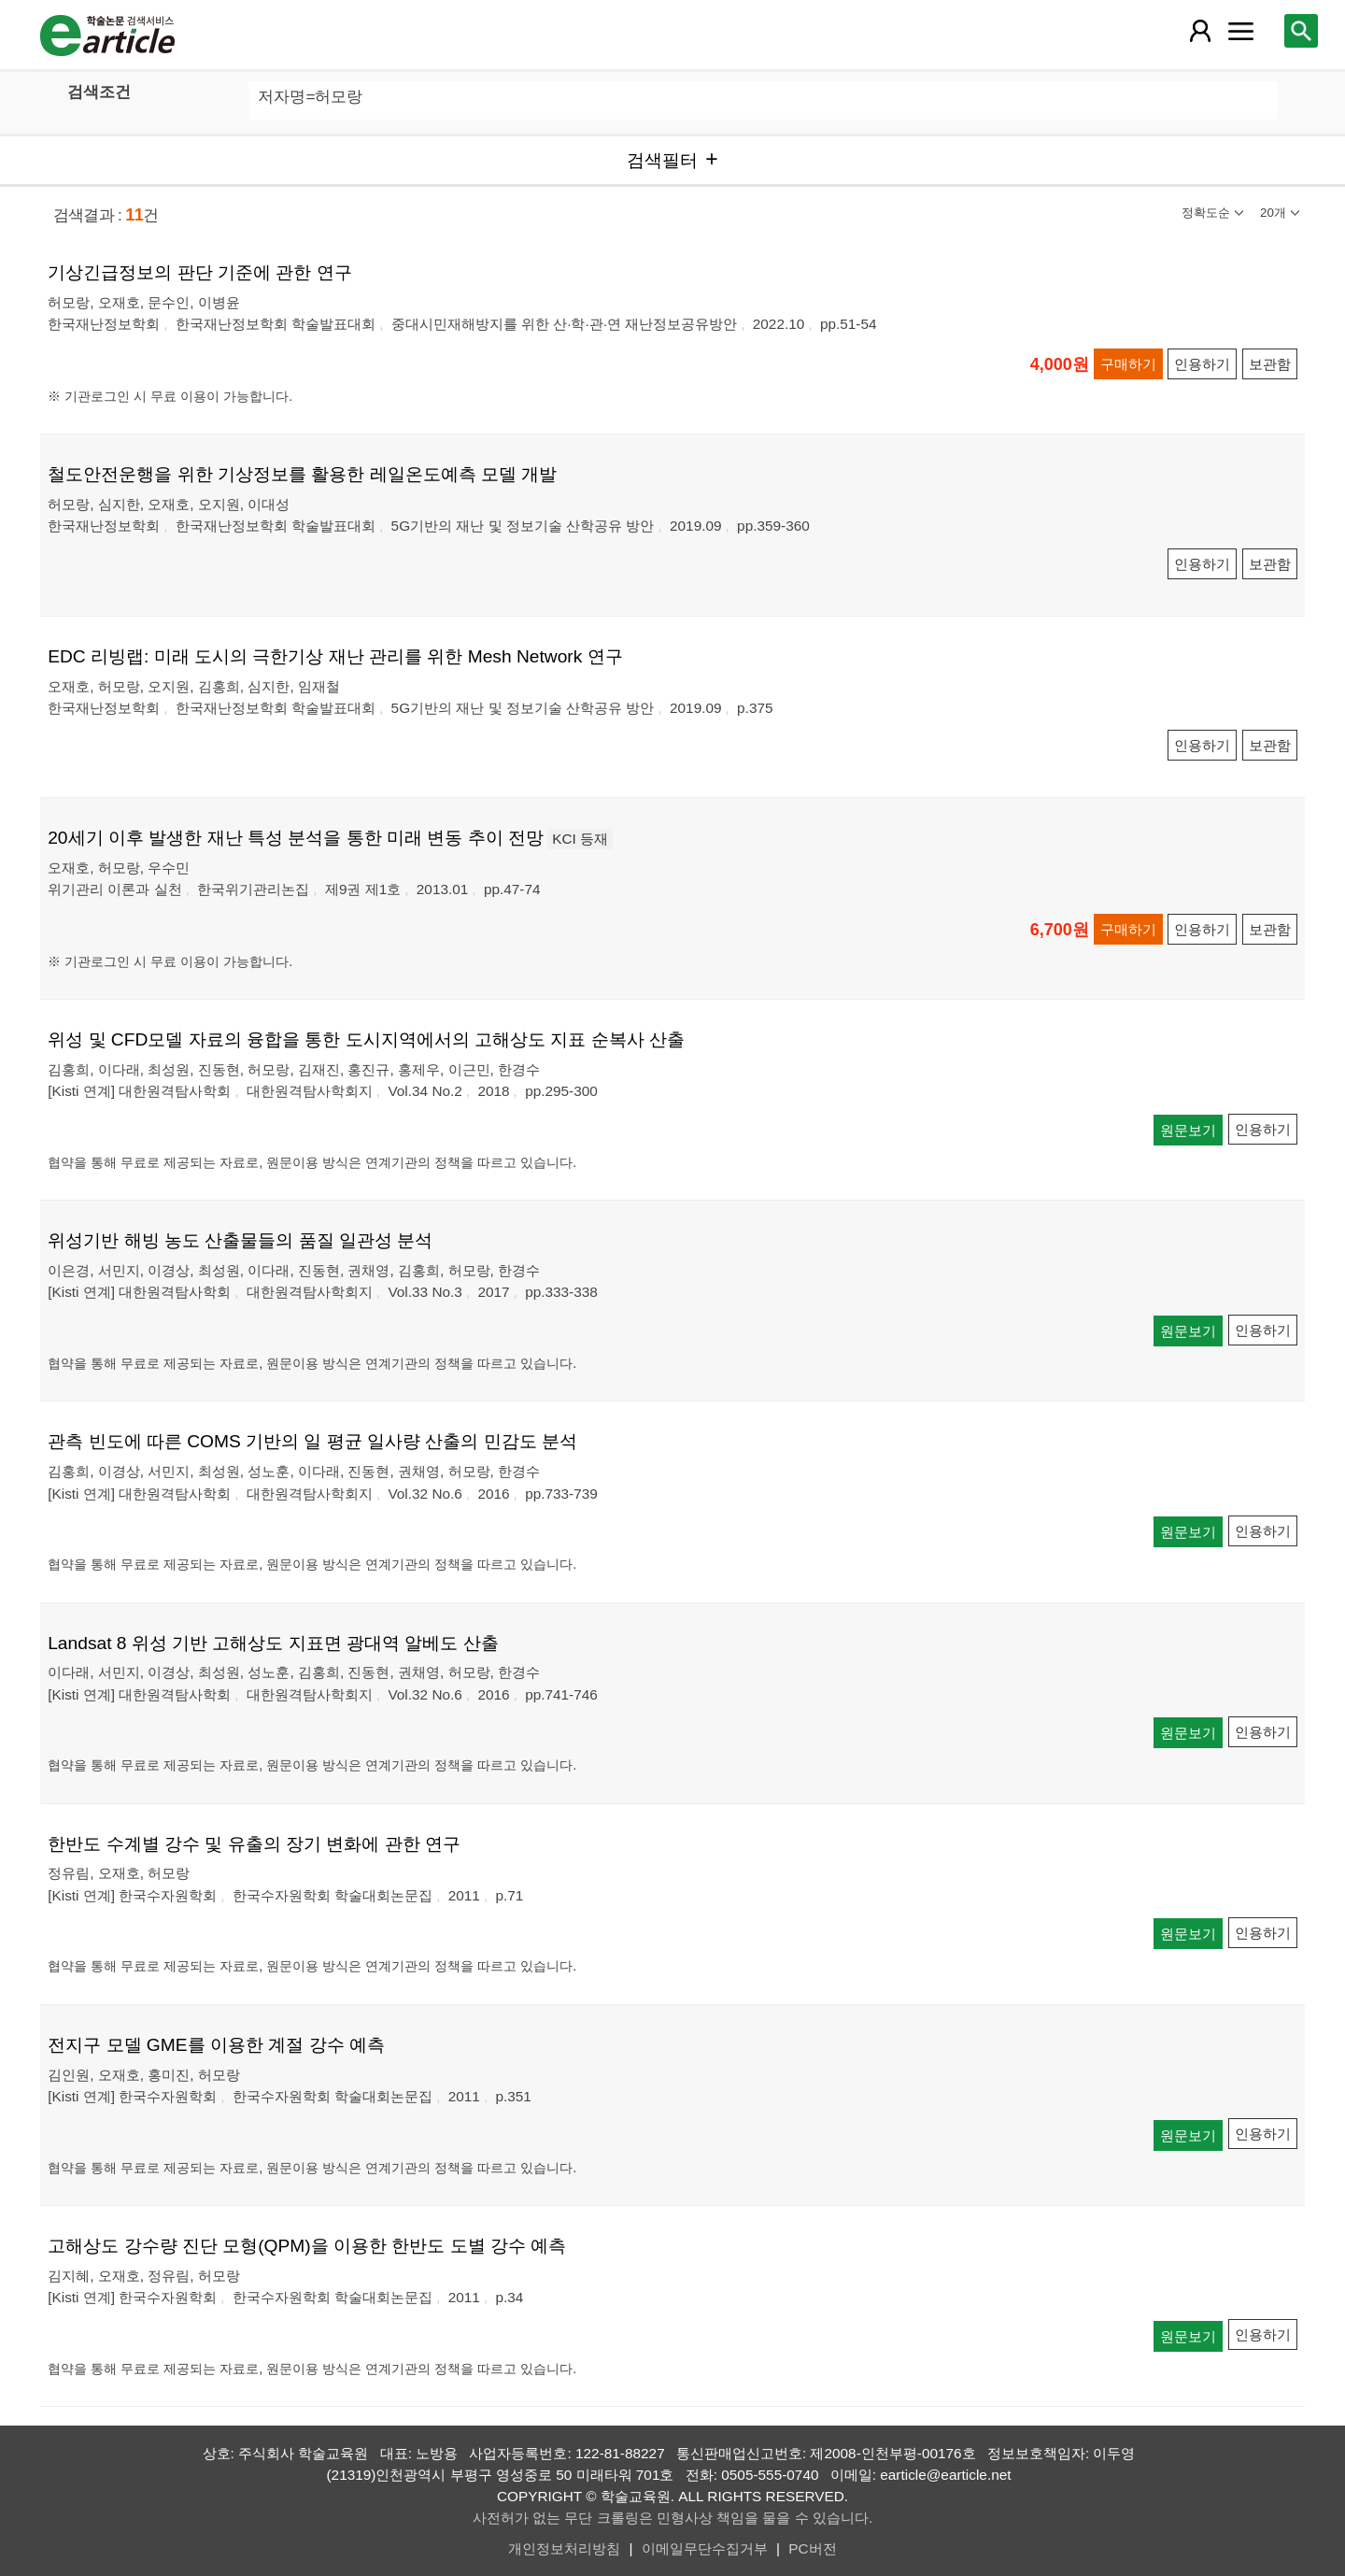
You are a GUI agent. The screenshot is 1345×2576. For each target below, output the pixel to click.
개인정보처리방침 (564, 2548)
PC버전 (812, 2548)
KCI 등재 (580, 839)
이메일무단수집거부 (705, 2548)
